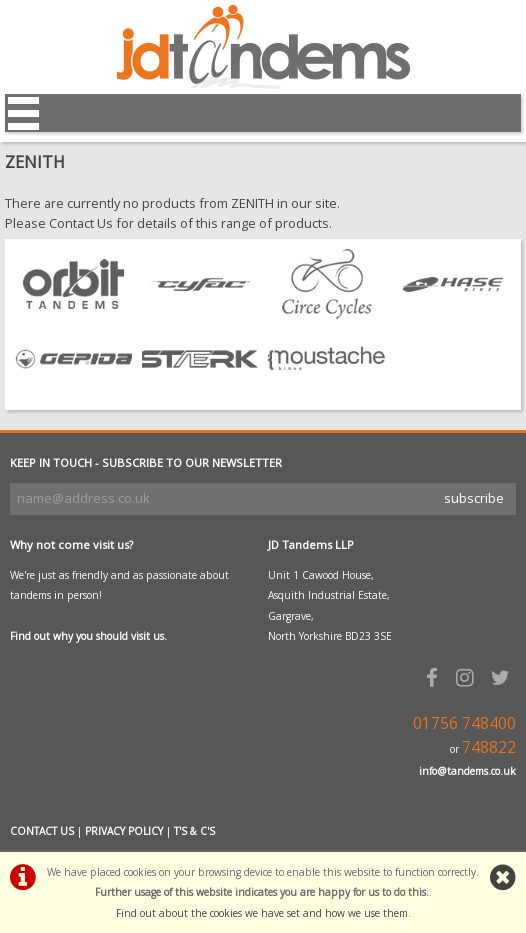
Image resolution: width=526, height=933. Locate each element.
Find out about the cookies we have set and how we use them (262, 913)
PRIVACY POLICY (124, 831)
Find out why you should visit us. (88, 636)
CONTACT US (42, 831)
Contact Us (81, 223)
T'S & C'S (194, 831)
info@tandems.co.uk (467, 771)
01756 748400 (464, 723)
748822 (489, 747)
